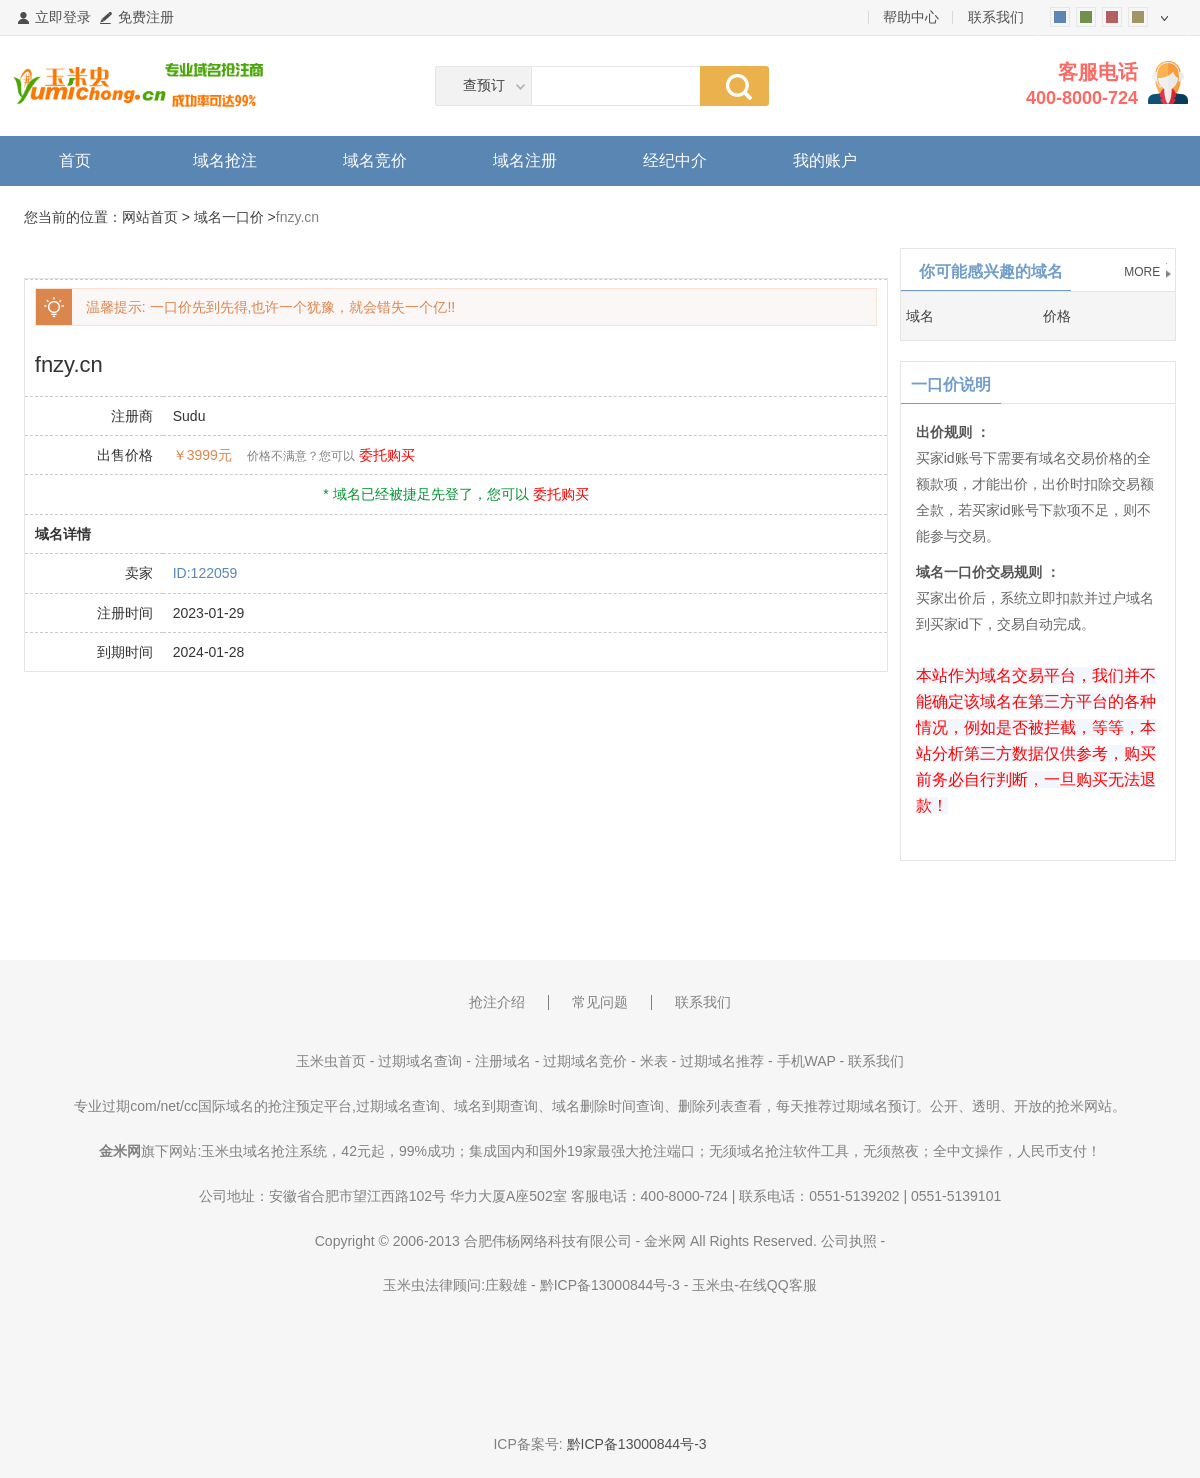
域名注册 (525, 160)
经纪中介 (675, 160)
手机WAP (806, 1061)
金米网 (665, 1241)
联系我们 (996, 17)
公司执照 (849, 1241)
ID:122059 (205, 573)
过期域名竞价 (585, 1061)
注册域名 (503, 1061)
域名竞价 (375, 160)
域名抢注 (225, 160)
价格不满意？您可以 (301, 456)
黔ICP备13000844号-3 (610, 1285)
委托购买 (387, 455)
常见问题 (600, 1002)
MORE (1142, 272)
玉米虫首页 (331, 1061)
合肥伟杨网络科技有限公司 (548, 1241)
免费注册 (146, 17)
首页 (75, 160)
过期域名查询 (420, 1061)
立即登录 (63, 17)
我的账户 (825, 160)
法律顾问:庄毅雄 (476, 1285)
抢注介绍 (497, 1002)
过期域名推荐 (722, 1061)
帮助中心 (911, 17)
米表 (654, 1061)
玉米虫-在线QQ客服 (754, 1285)
